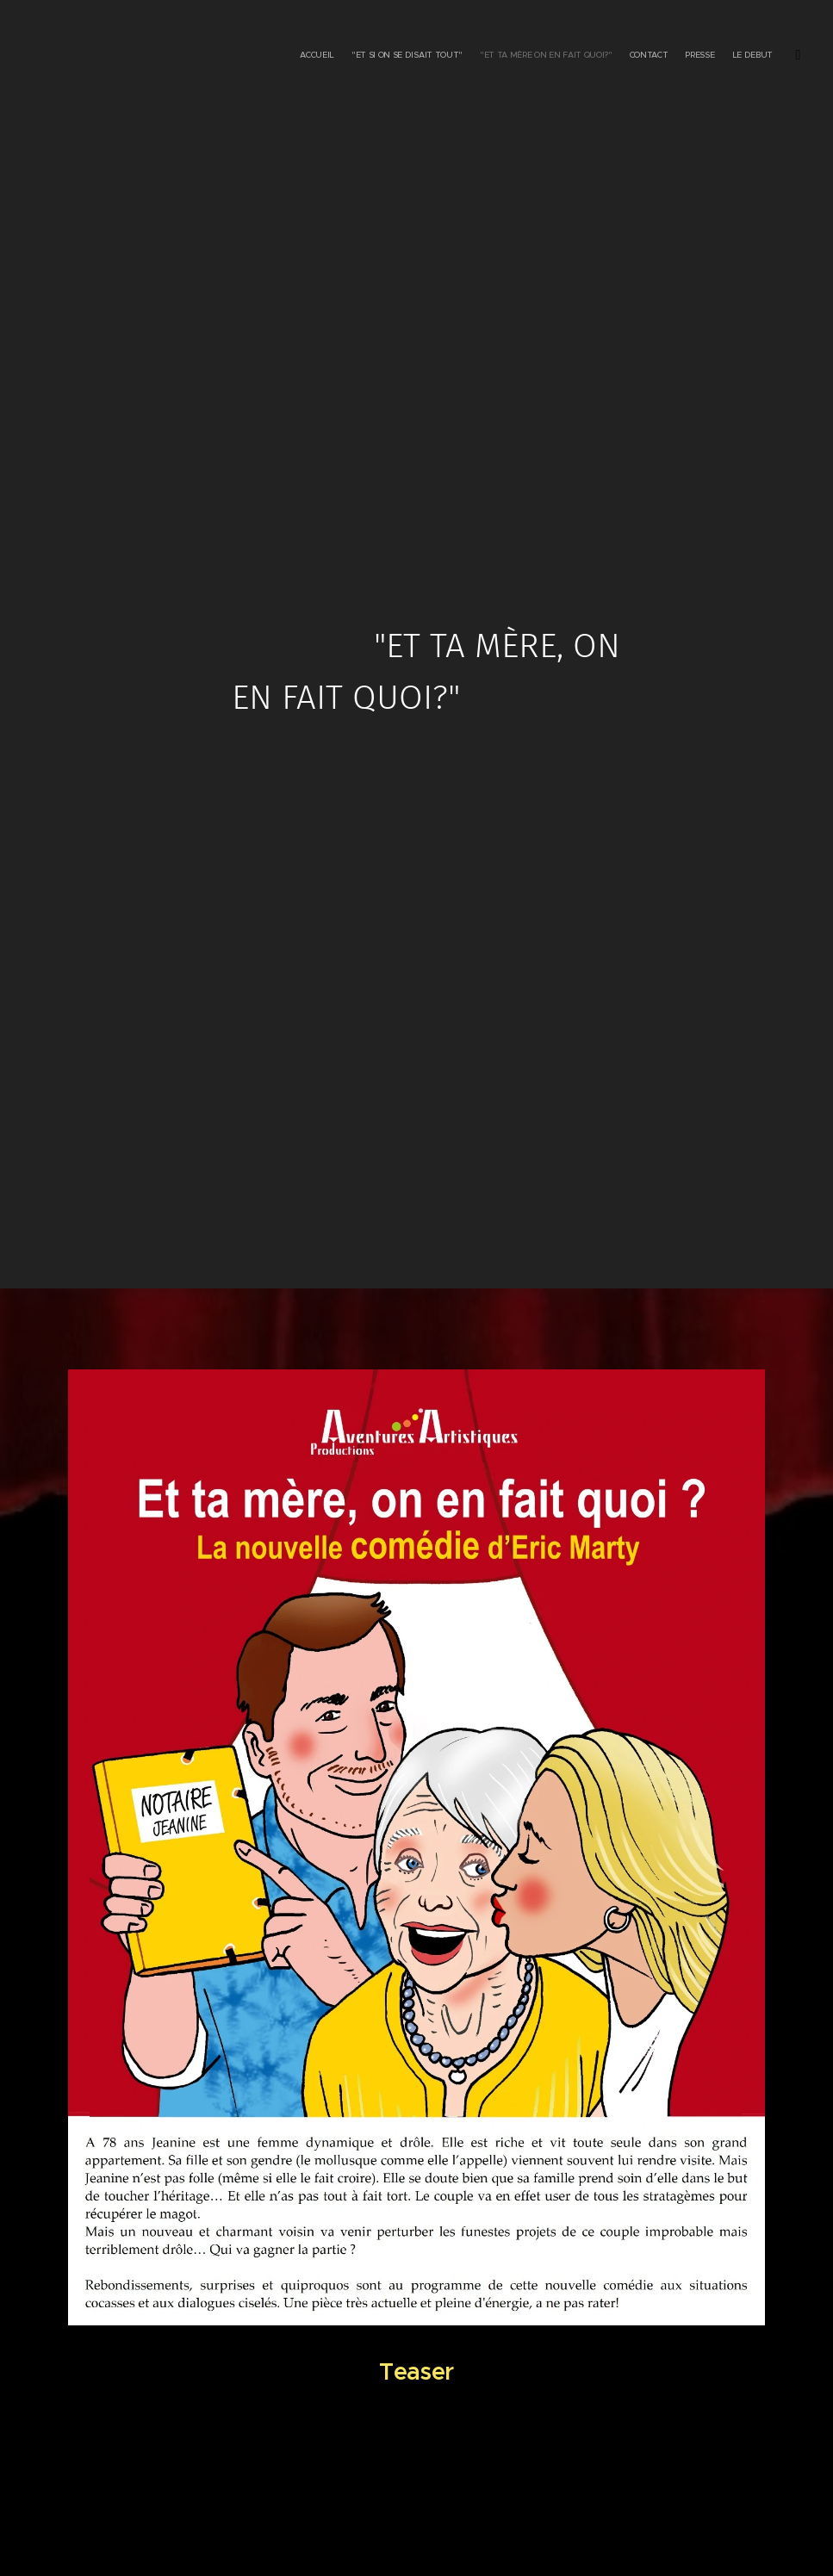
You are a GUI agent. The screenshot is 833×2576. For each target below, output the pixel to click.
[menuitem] (701, 56)
